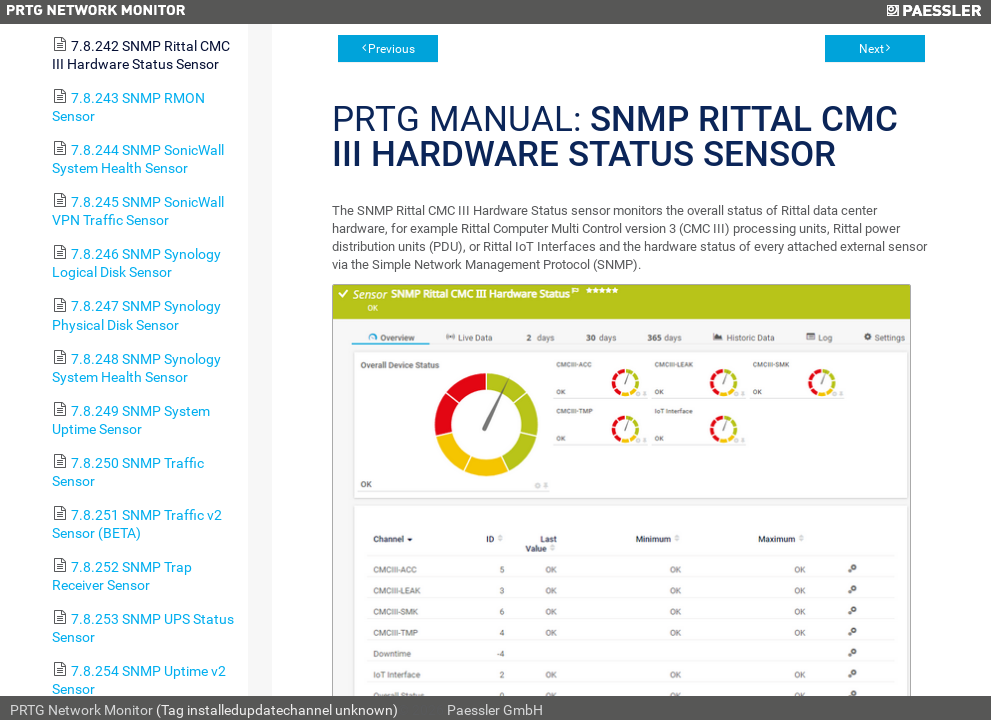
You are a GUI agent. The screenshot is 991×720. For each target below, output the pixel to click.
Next (871, 49)
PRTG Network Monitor (81, 710)
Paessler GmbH (495, 710)
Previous (391, 49)
